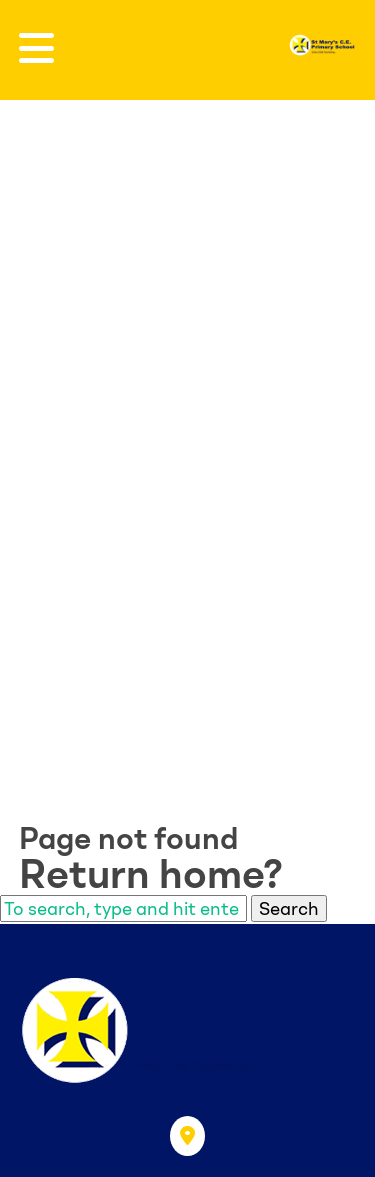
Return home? (151, 874)
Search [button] (289, 908)
